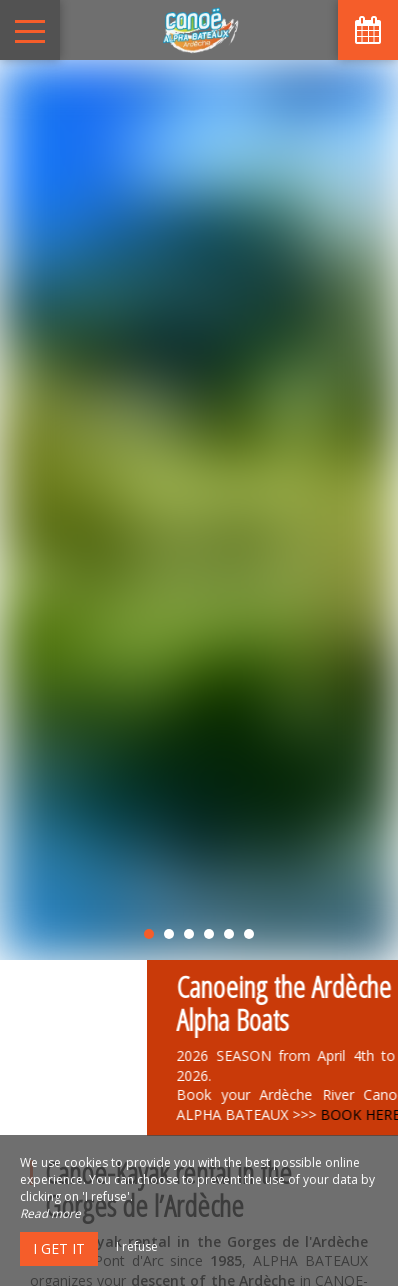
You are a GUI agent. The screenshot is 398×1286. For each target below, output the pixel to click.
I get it (59, 1248)
